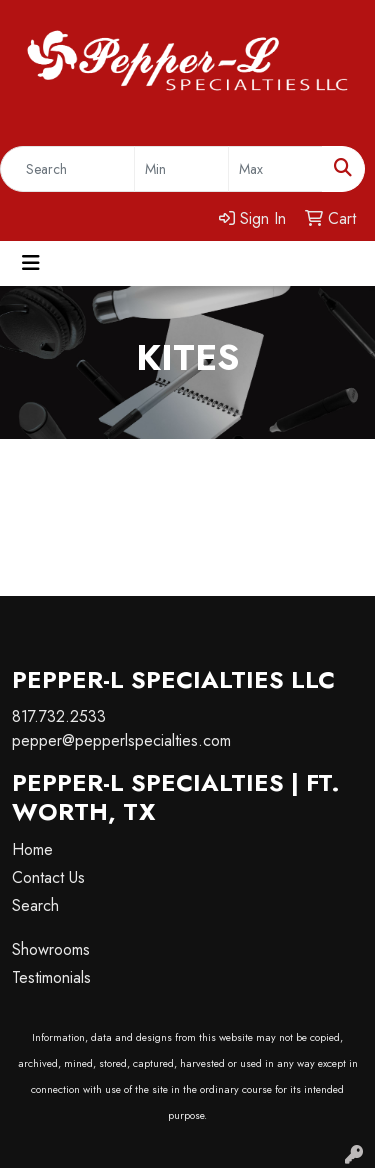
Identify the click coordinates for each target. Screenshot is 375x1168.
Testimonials (51, 977)
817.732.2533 (59, 716)
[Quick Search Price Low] (181, 169)
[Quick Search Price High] (275, 169)
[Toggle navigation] (31, 263)
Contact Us (48, 877)
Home (32, 849)
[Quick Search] (67, 169)
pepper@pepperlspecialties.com (121, 740)
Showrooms (51, 949)
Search (35, 905)
